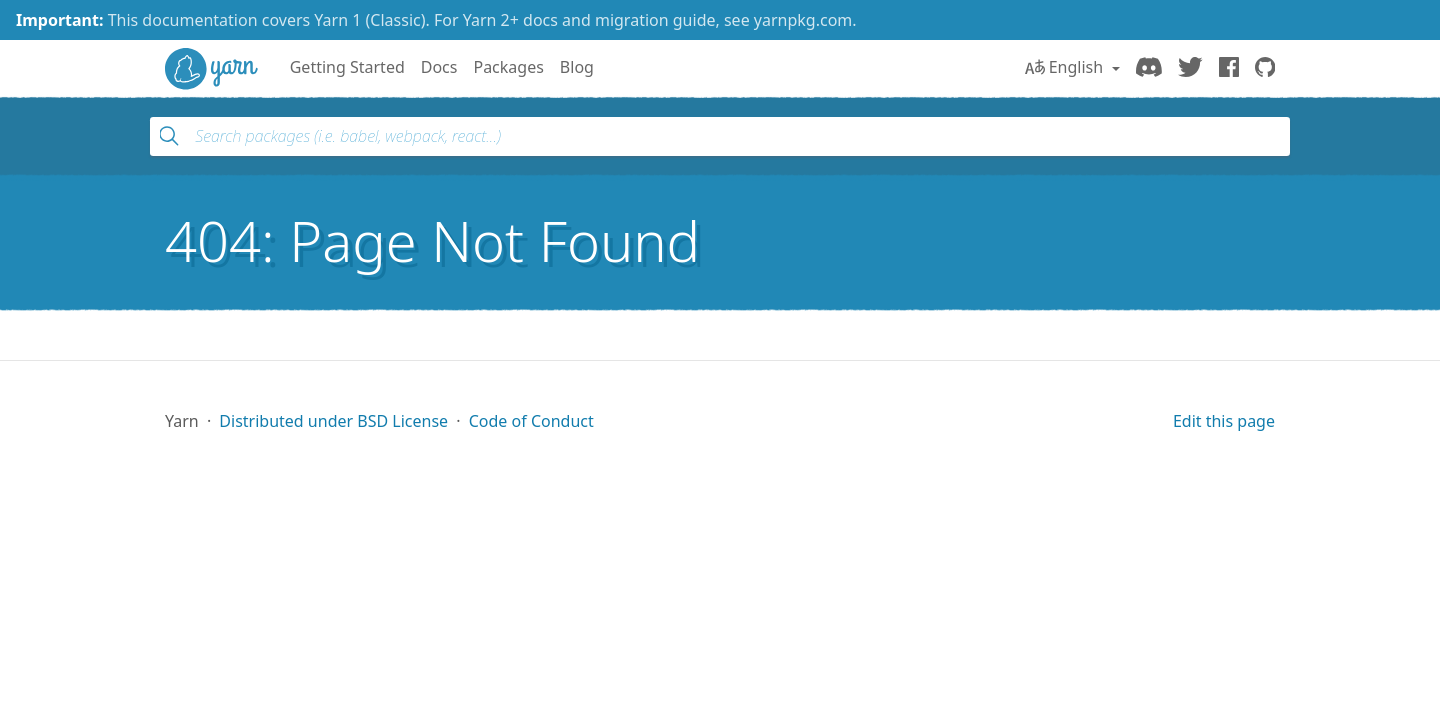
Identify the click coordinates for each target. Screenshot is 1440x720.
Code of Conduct (531, 421)
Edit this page (1224, 421)
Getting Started (347, 67)
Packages (508, 67)
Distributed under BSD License (333, 421)
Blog (577, 67)
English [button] (1066, 67)
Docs (439, 67)
